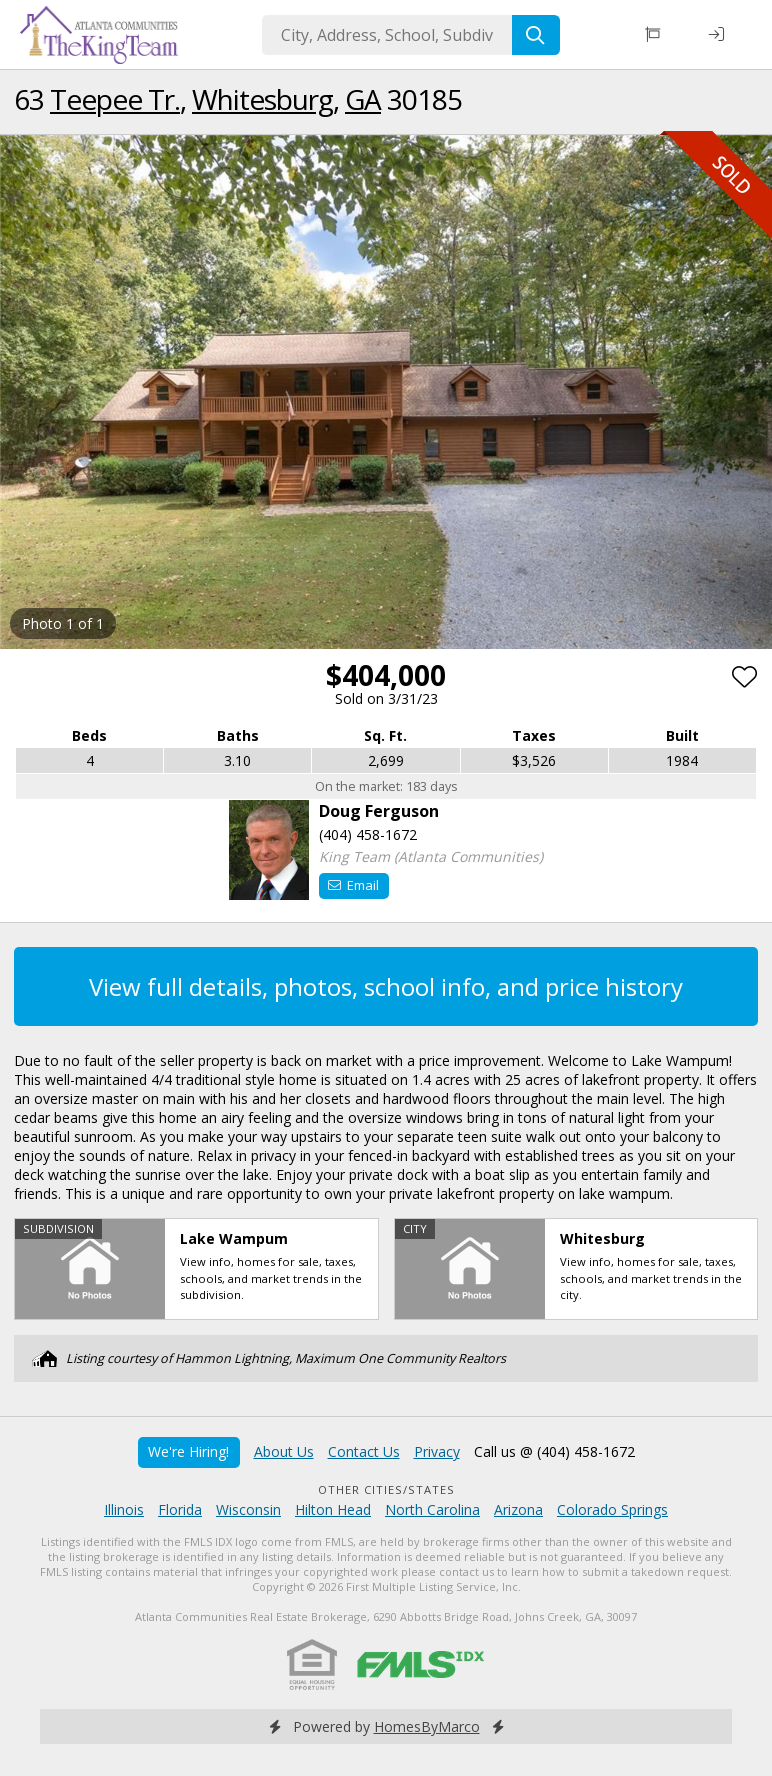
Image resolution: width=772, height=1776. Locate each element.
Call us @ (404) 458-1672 (554, 1451)
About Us (284, 1451)
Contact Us (364, 1451)
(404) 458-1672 (368, 834)
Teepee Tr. (115, 99)
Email (353, 885)
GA (363, 99)
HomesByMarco (427, 1726)
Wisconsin (248, 1509)
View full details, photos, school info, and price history (386, 986)
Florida (180, 1509)
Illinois (124, 1509)
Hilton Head (333, 1509)
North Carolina (432, 1509)
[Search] (536, 35)
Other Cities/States (386, 1489)
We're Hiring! (188, 1451)
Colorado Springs (612, 1509)
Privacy (437, 1451)
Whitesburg (262, 99)
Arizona (518, 1509)
